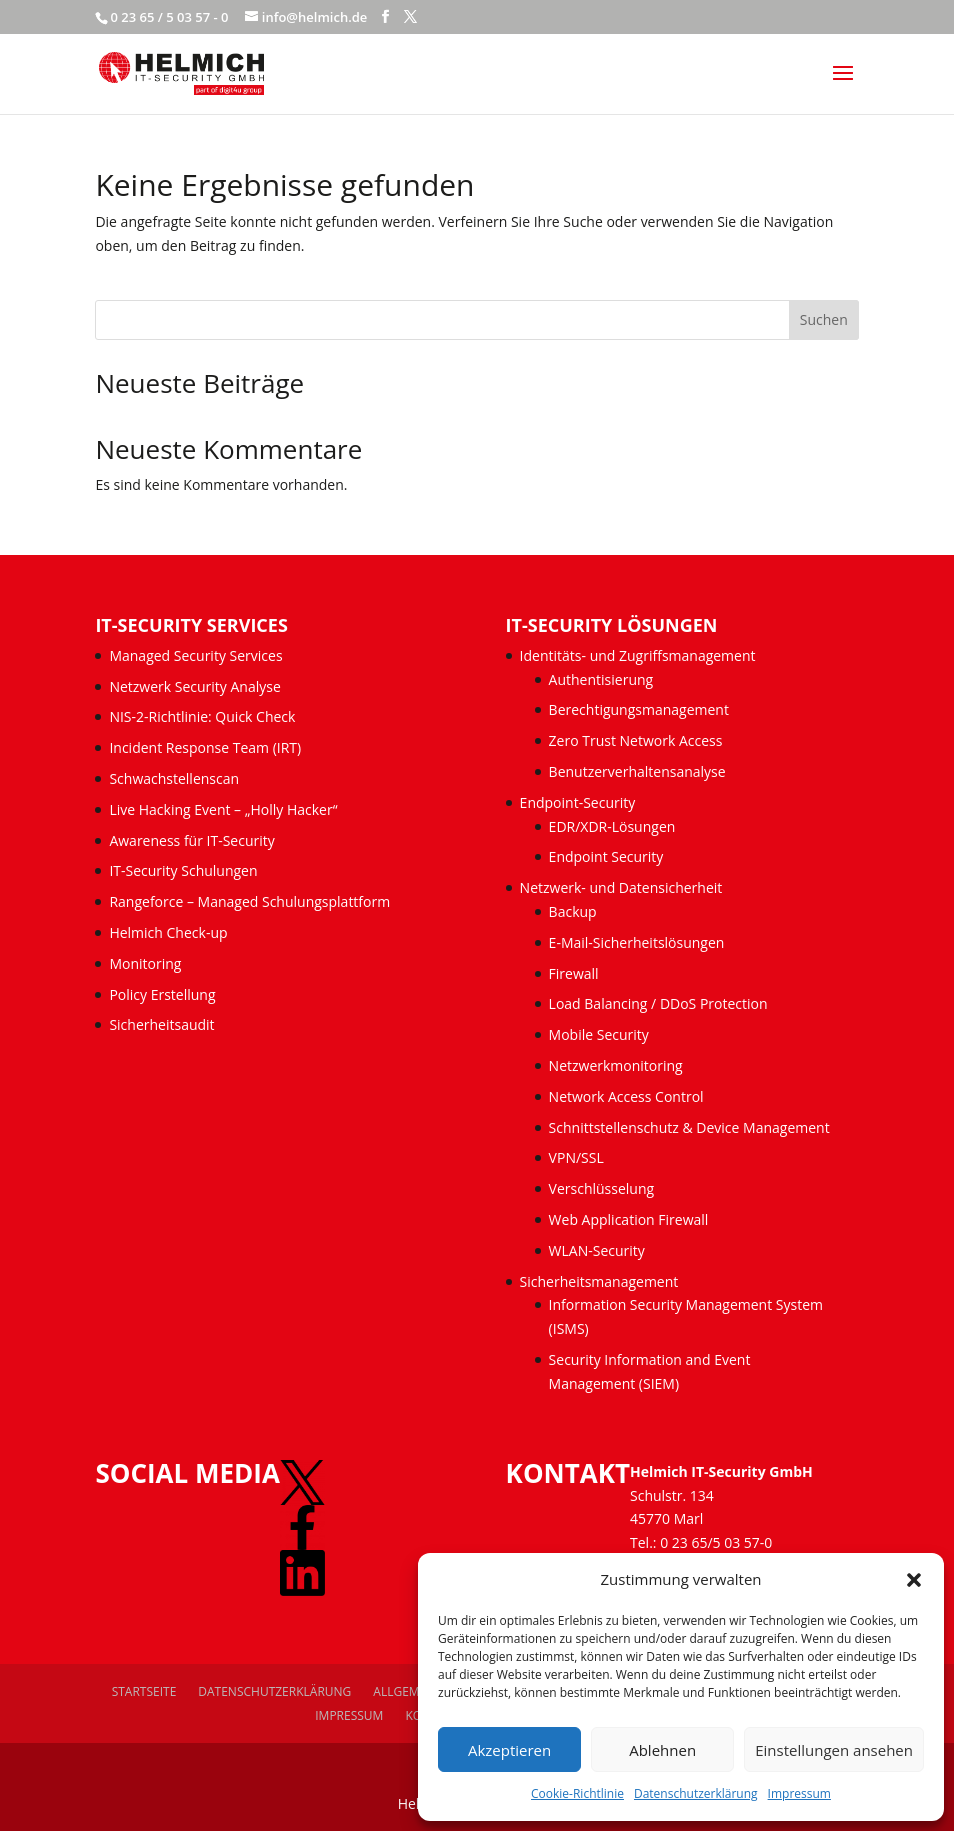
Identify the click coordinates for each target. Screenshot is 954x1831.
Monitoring (145, 963)
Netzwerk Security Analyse (194, 686)
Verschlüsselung (602, 1188)
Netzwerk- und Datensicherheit (621, 887)
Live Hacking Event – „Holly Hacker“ (223, 809)
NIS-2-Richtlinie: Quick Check (202, 716)
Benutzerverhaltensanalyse (637, 771)
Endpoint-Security (578, 802)
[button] (914, 1580)
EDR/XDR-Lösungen (612, 826)
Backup (573, 911)
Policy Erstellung (164, 994)
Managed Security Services (195, 655)
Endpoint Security (606, 856)
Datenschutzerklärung (696, 1793)
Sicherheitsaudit (161, 1024)
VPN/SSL (576, 1157)
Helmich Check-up (168, 932)
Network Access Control (628, 1096)
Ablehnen (662, 1750)
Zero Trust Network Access (637, 740)
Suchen (824, 319)
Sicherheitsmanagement (599, 1281)
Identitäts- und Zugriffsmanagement (638, 655)
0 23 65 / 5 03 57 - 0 (169, 17)
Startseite (144, 1691)
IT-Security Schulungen (183, 870)
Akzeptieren (509, 1750)
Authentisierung (601, 679)
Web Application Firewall (630, 1219)
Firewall (574, 973)
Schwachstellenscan (174, 778)
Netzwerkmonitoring (618, 1065)
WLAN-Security (597, 1250)
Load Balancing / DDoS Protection (658, 1003)
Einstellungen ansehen (834, 1750)
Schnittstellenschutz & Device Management (689, 1127)
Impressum (799, 1793)
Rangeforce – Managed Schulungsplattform (249, 901)
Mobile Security (599, 1034)
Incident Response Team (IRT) (205, 747)
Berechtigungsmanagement (639, 709)
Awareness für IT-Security (191, 840)
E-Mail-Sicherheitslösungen (637, 942)
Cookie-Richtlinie (577, 1793)
